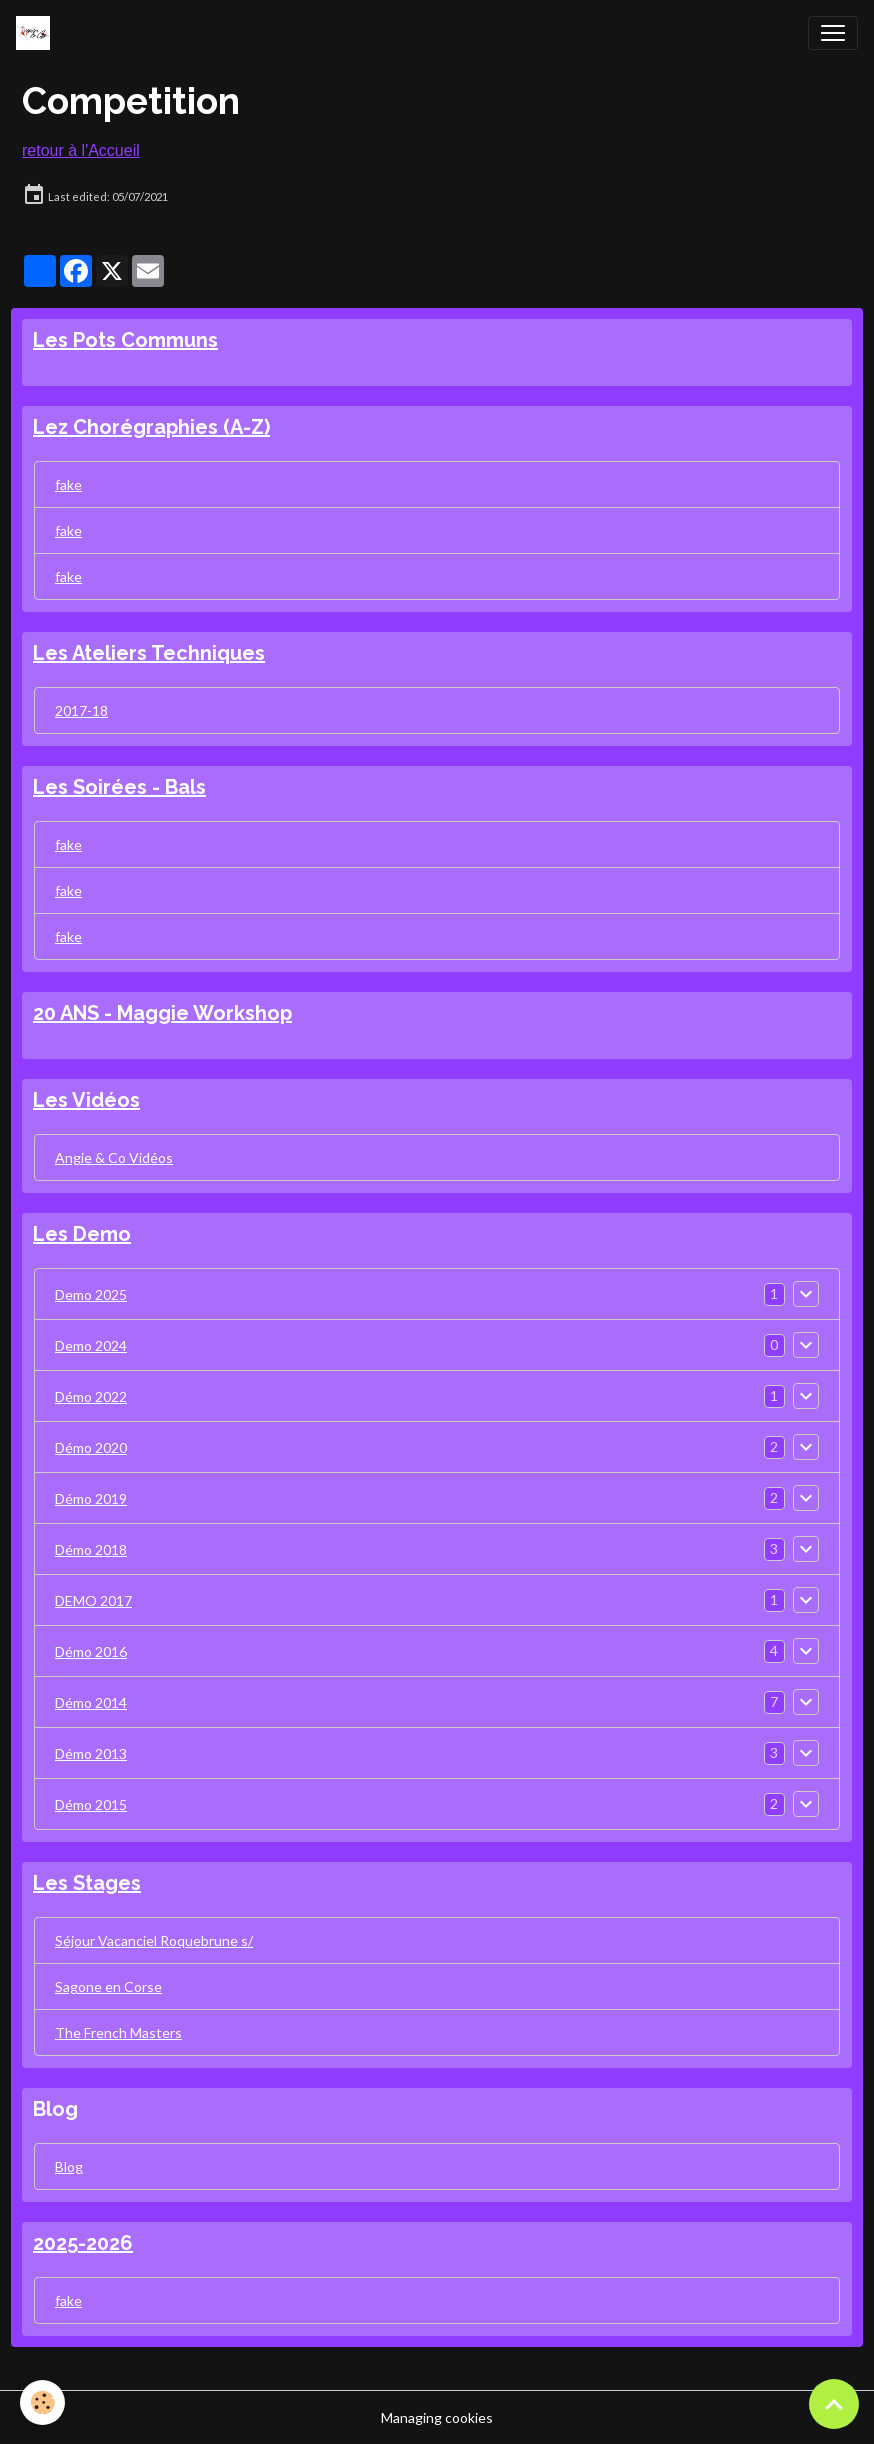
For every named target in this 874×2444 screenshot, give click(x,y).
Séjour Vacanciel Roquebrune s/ (154, 1940)
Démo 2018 (91, 1549)
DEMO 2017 (93, 1600)
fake (68, 484)
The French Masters (118, 2032)
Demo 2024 (91, 1345)
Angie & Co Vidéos (114, 1157)
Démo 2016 (91, 1651)
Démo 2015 (91, 1804)
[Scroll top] (834, 2404)
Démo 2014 (91, 1702)
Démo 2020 (91, 1447)
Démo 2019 (91, 1498)
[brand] (37, 33)
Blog (69, 2166)
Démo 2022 (91, 1396)
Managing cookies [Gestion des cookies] (437, 2417)
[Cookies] (42, 2402)
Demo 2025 (91, 1294)
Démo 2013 (91, 1753)
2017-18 (81, 710)
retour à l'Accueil (81, 150)
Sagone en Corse (108, 1986)
